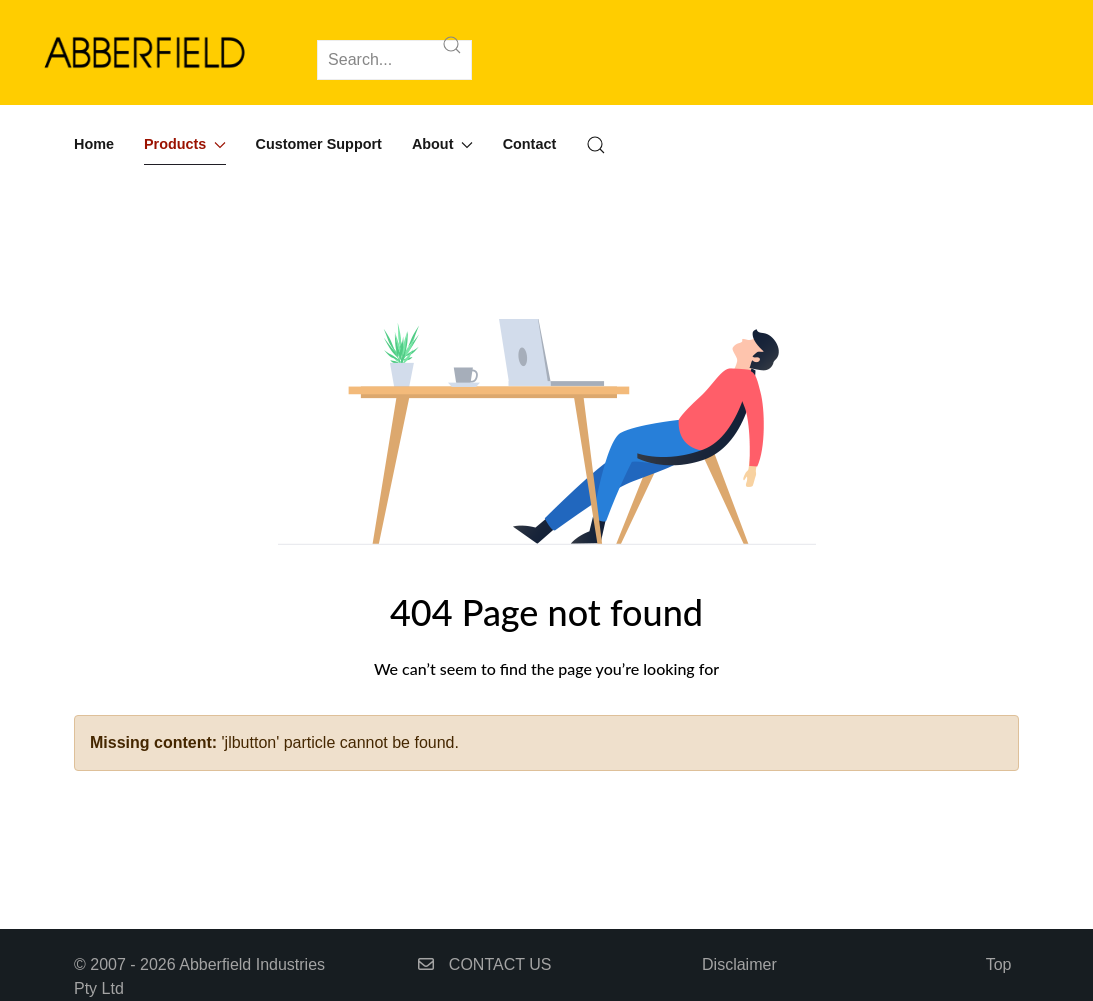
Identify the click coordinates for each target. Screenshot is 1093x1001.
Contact (530, 144)
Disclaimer (739, 964)
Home (94, 144)
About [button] (442, 144)
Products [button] (185, 144)
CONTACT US (484, 964)
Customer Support (319, 144)
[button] (596, 145)
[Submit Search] (452, 45)
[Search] (394, 60)
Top (999, 964)
